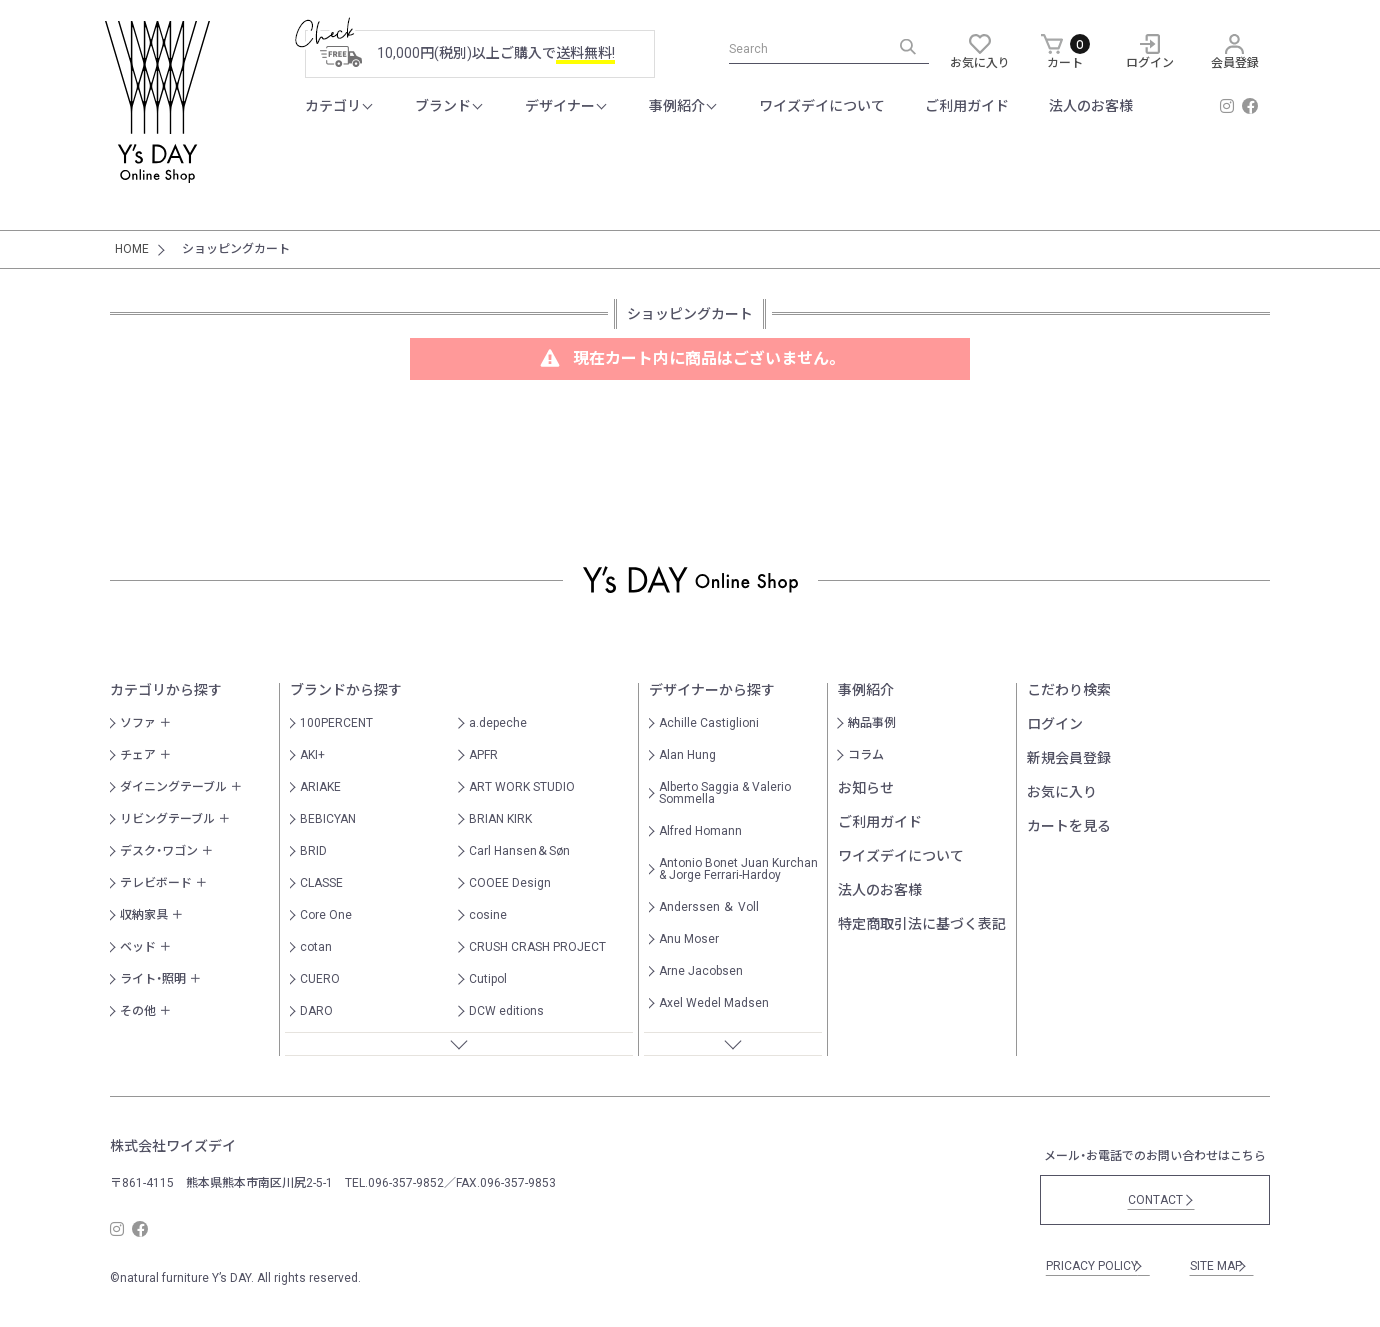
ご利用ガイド (967, 106)
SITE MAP (1219, 1266)
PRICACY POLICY (1095, 1266)
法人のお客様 (1091, 106)
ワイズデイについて (822, 106)
